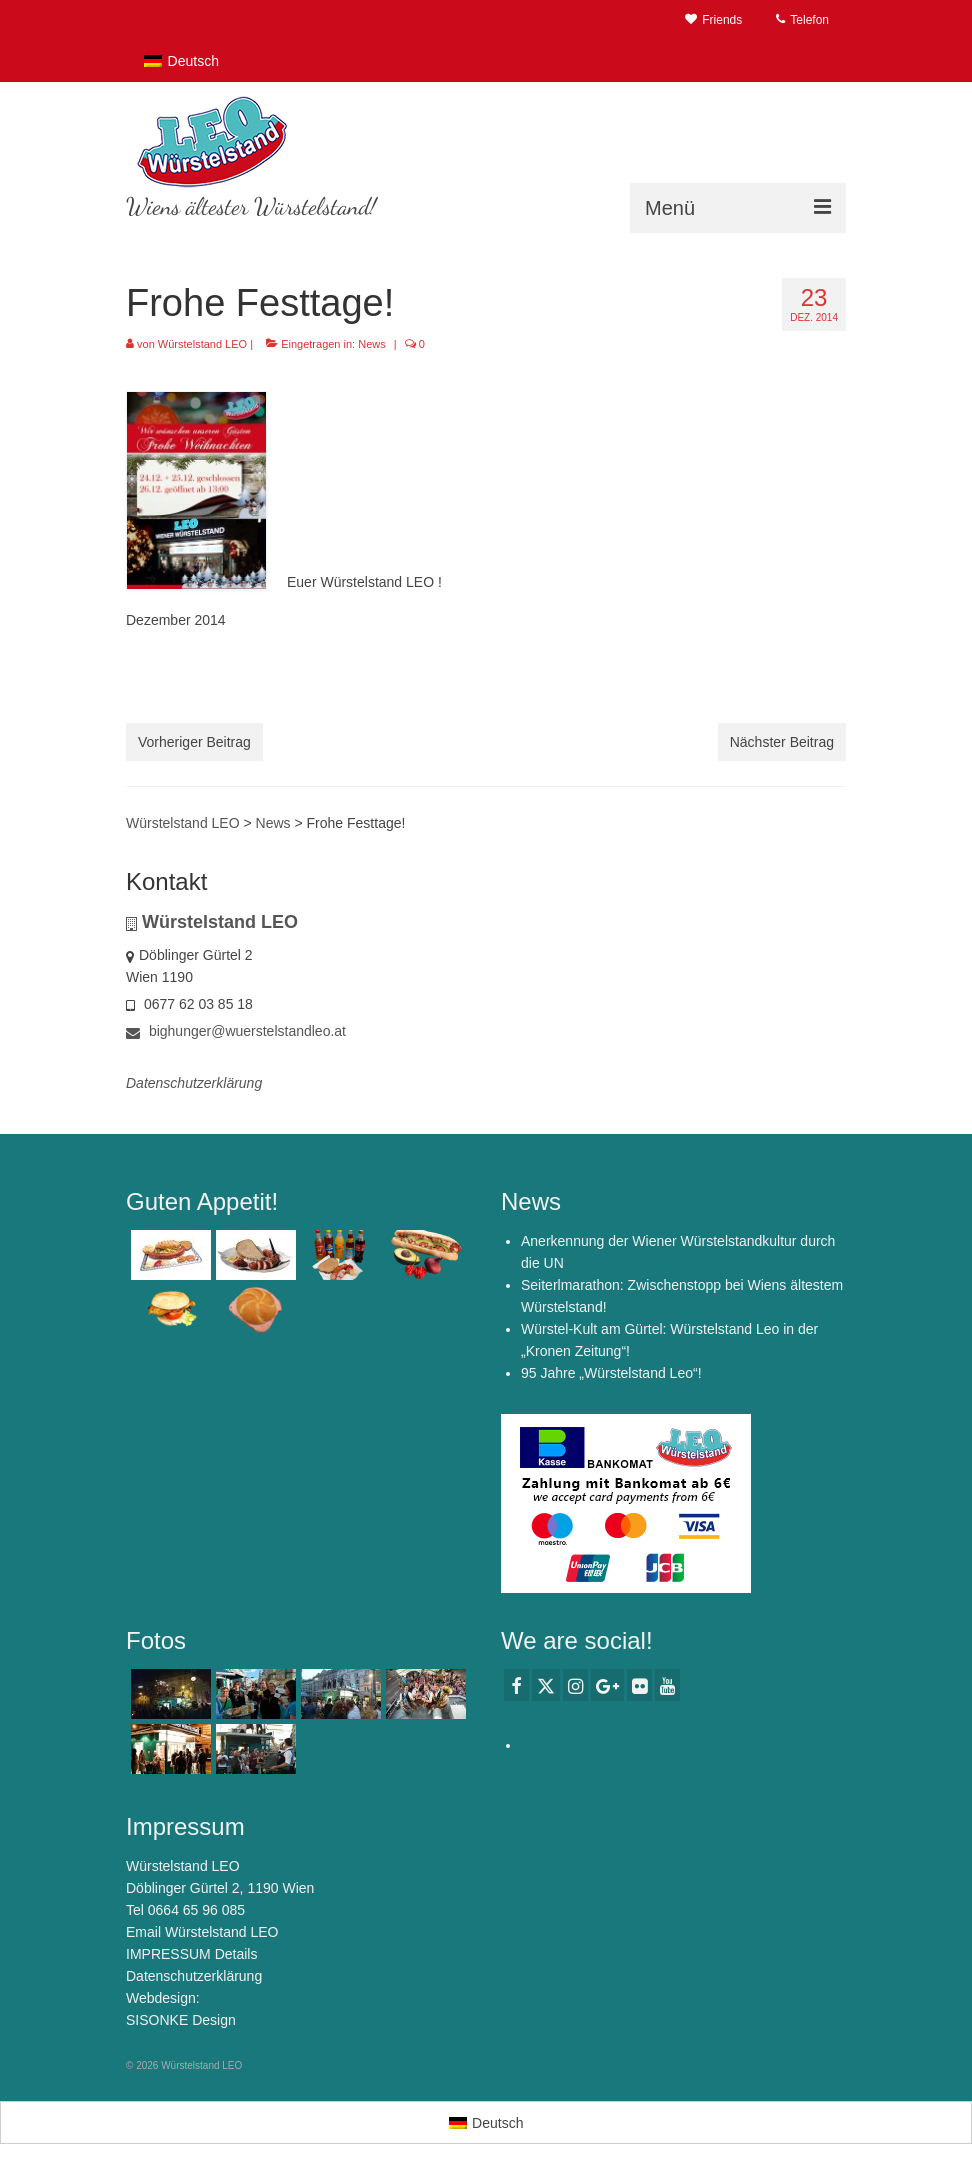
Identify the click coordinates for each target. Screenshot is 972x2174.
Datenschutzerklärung (194, 1976)
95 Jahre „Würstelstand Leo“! (611, 1373)
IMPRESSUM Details (191, 1954)
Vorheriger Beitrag (194, 742)
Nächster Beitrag (782, 742)
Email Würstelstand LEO (202, 1932)
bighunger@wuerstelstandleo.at (236, 1031)
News (372, 344)
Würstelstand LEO (202, 344)
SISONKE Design (181, 2020)
